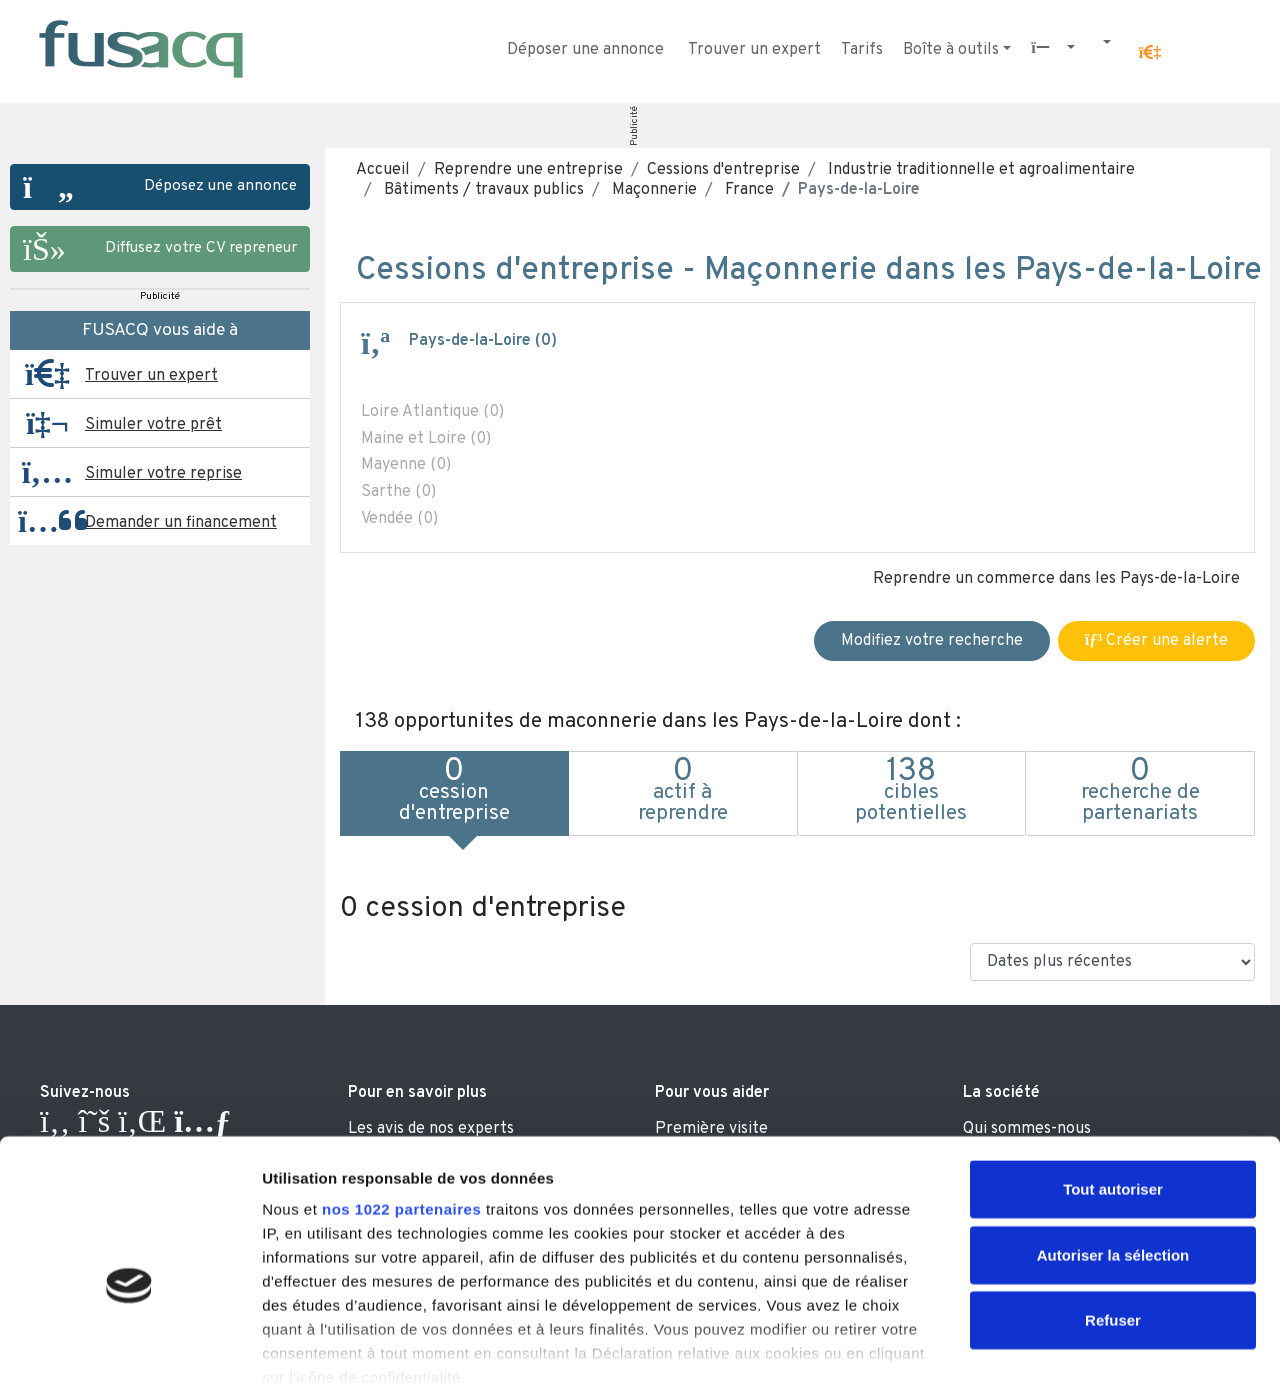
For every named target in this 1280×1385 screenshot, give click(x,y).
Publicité (634, 126)
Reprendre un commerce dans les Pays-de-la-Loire (1056, 579)
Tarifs (862, 50)
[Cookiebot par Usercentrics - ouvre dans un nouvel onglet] (129, 1346)
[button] (1150, 53)
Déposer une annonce (585, 50)
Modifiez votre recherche (932, 641)
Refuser (1113, 1210)
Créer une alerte (1156, 641)
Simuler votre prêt (153, 425)
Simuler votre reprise (163, 474)
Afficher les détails (1101, 1345)
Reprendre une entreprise (528, 170)
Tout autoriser (1113, 1079)
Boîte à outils (951, 50)
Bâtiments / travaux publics (482, 190)
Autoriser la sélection (1113, 1144)
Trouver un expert (754, 50)
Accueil (383, 170)
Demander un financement (181, 523)
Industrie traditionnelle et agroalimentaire (979, 170)
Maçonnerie (652, 190)
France (747, 190)
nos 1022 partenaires (401, 1099)
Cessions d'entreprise (723, 170)
